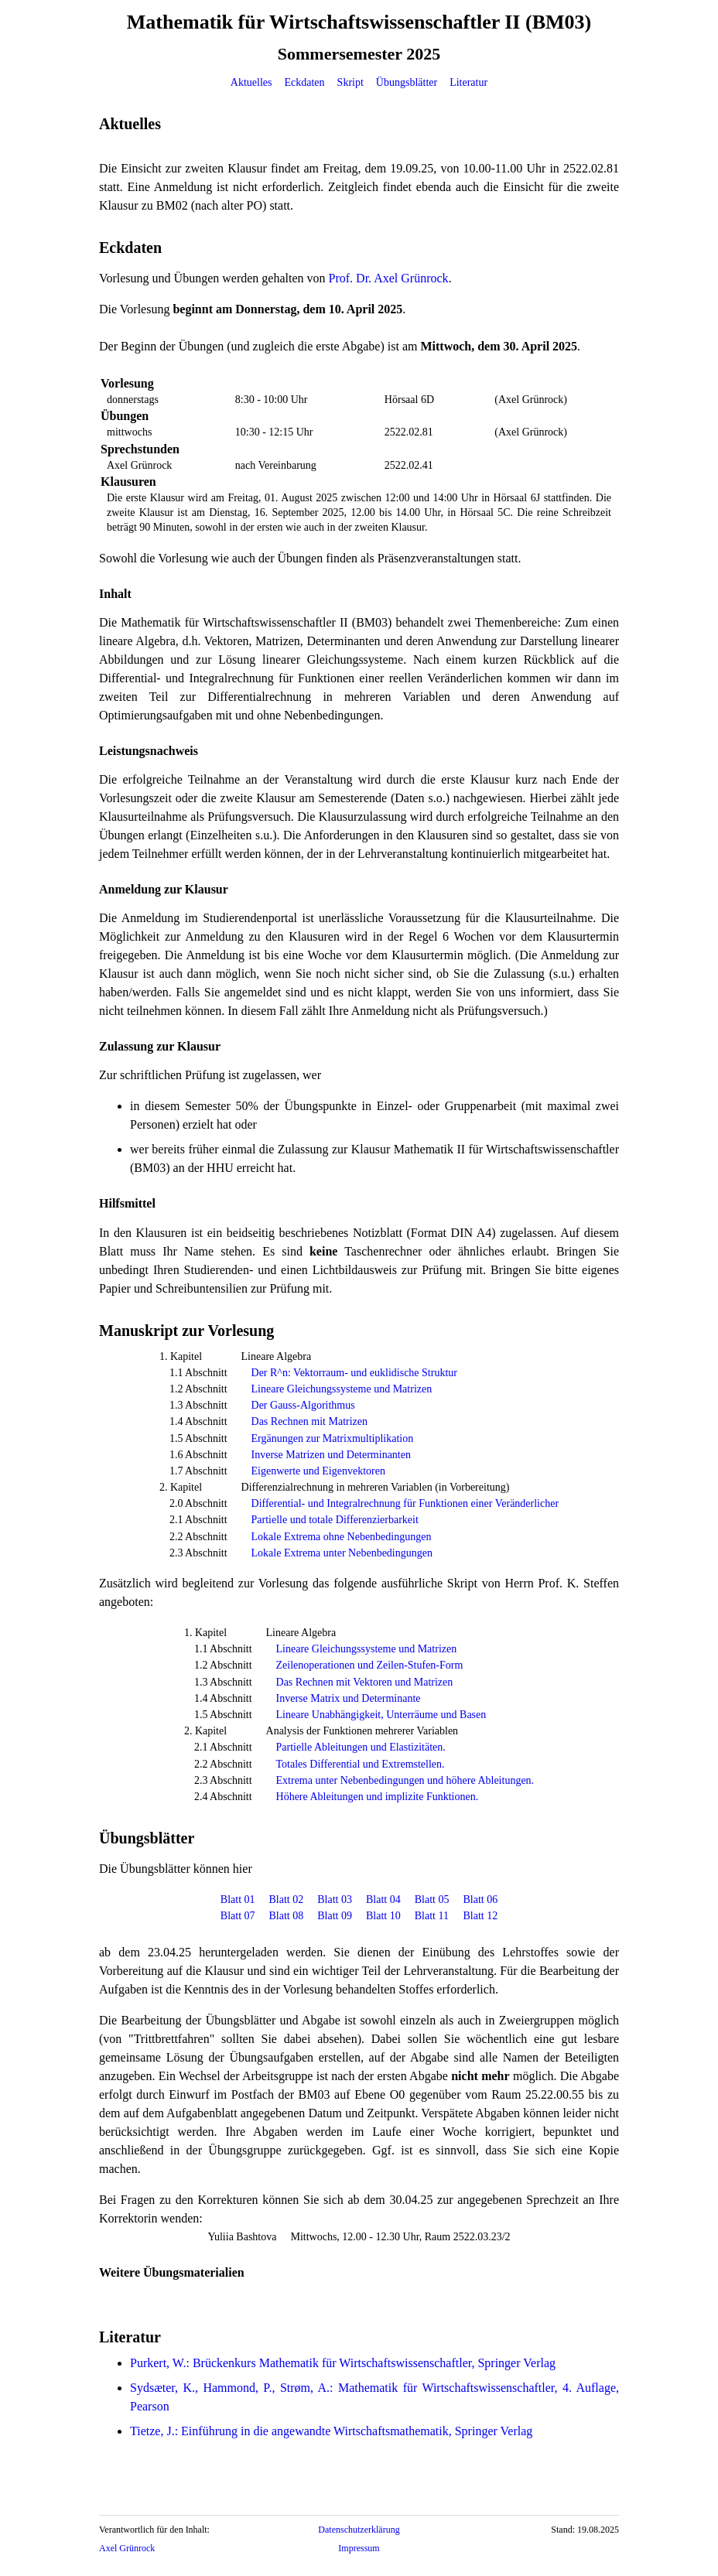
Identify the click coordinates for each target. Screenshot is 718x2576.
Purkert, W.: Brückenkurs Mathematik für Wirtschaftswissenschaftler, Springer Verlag (343, 2362)
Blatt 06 (480, 1899)
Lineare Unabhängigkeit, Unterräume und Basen (381, 1714)
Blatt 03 (334, 1899)
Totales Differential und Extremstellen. (360, 1764)
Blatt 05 (432, 1899)
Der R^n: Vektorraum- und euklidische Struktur (354, 1373)
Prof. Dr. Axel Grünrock (389, 278)
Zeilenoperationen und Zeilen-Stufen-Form (369, 1665)
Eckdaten (305, 82)
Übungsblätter (406, 82)
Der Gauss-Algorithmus (303, 1405)
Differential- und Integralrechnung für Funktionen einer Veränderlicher (405, 1503)
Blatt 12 (480, 1916)
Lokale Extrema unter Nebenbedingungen (342, 1553)
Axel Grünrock (127, 2548)
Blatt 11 (432, 1916)
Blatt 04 (383, 1899)
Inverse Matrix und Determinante (348, 1698)
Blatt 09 (334, 1916)
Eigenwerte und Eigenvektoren (318, 1471)
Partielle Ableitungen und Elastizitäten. (361, 1747)
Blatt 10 (383, 1916)
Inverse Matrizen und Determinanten (331, 1455)
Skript (350, 82)
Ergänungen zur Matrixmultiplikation (332, 1438)
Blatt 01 (238, 1899)
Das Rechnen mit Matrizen (309, 1421)
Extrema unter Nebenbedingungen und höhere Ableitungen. (405, 1780)
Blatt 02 (286, 1899)
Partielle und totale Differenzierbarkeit (335, 1519)
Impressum (358, 2548)
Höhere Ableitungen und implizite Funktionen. (377, 1796)
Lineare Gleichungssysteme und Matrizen (342, 1389)
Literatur (468, 82)
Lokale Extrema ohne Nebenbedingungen (341, 1537)
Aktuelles (251, 82)
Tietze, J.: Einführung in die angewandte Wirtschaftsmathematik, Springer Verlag (331, 2431)
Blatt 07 (238, 1916)
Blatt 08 (286, 1916)
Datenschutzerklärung (358, 2529)
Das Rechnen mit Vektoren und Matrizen (364, 1682)
